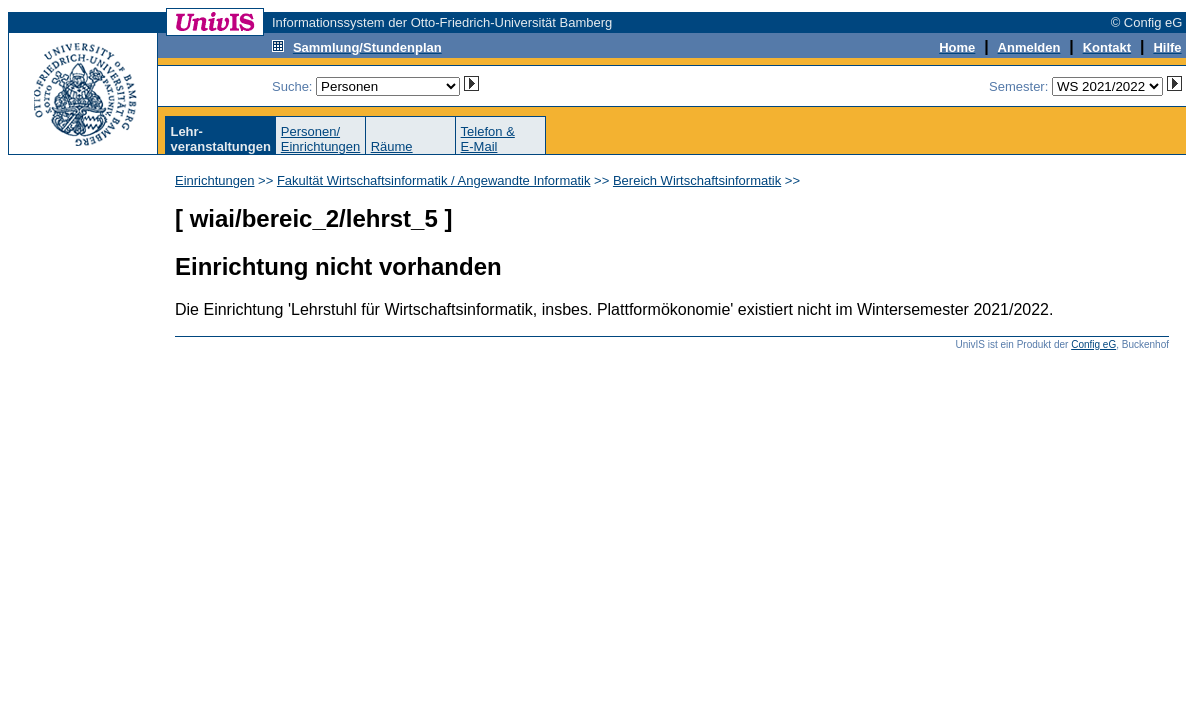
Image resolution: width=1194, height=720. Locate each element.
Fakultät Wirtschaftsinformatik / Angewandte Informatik (434, 180)
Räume (392, 146)
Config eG (1093, 344)
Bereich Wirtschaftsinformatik (697, 180)
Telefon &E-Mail (488, 139)
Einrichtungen (215, 180)
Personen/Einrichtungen (321, 139)
